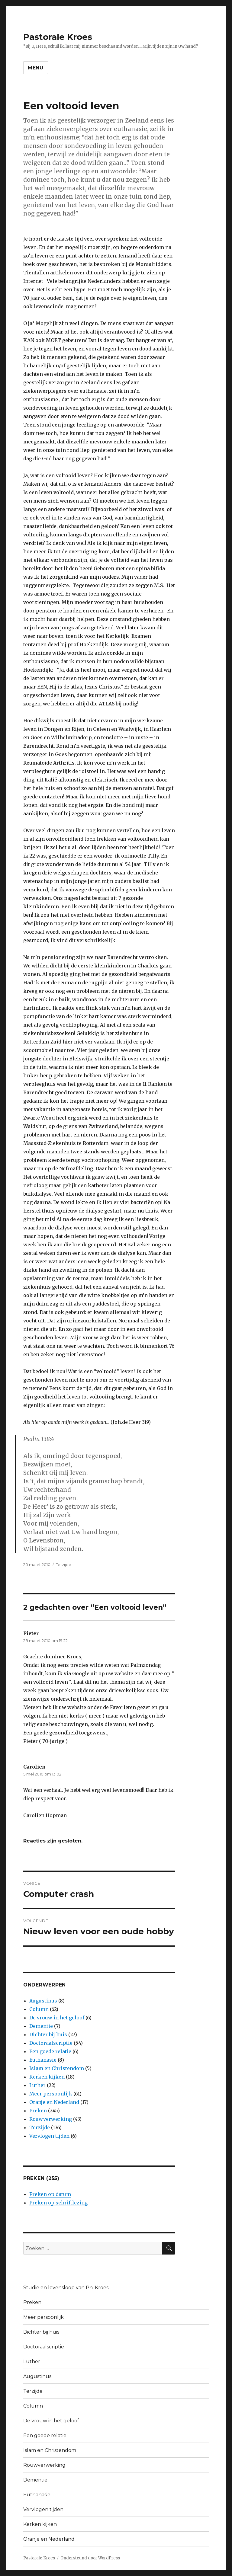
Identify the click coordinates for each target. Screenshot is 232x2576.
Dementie (41, 2026)
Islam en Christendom (56, 2068)
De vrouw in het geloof (56, 2018)
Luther (37, 2085)
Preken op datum (50, 2194)
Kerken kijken (47, 2077)
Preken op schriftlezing (58, 2203)
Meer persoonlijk (50, 2094)
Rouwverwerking (50, 2119)
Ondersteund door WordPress (90, 2558)
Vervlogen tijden (49, 2136)
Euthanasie (42, 2060)
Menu (36, 68)
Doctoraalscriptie (50, 2043)
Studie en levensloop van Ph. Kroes (65, 2287)
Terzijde (63, 1564)
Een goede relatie (50, 2051)
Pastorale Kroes (57, 37)
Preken (38, 2111)
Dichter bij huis (48, 2034)
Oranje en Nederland (54, 2102)
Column (39, 2009)
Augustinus (43, 2001)
